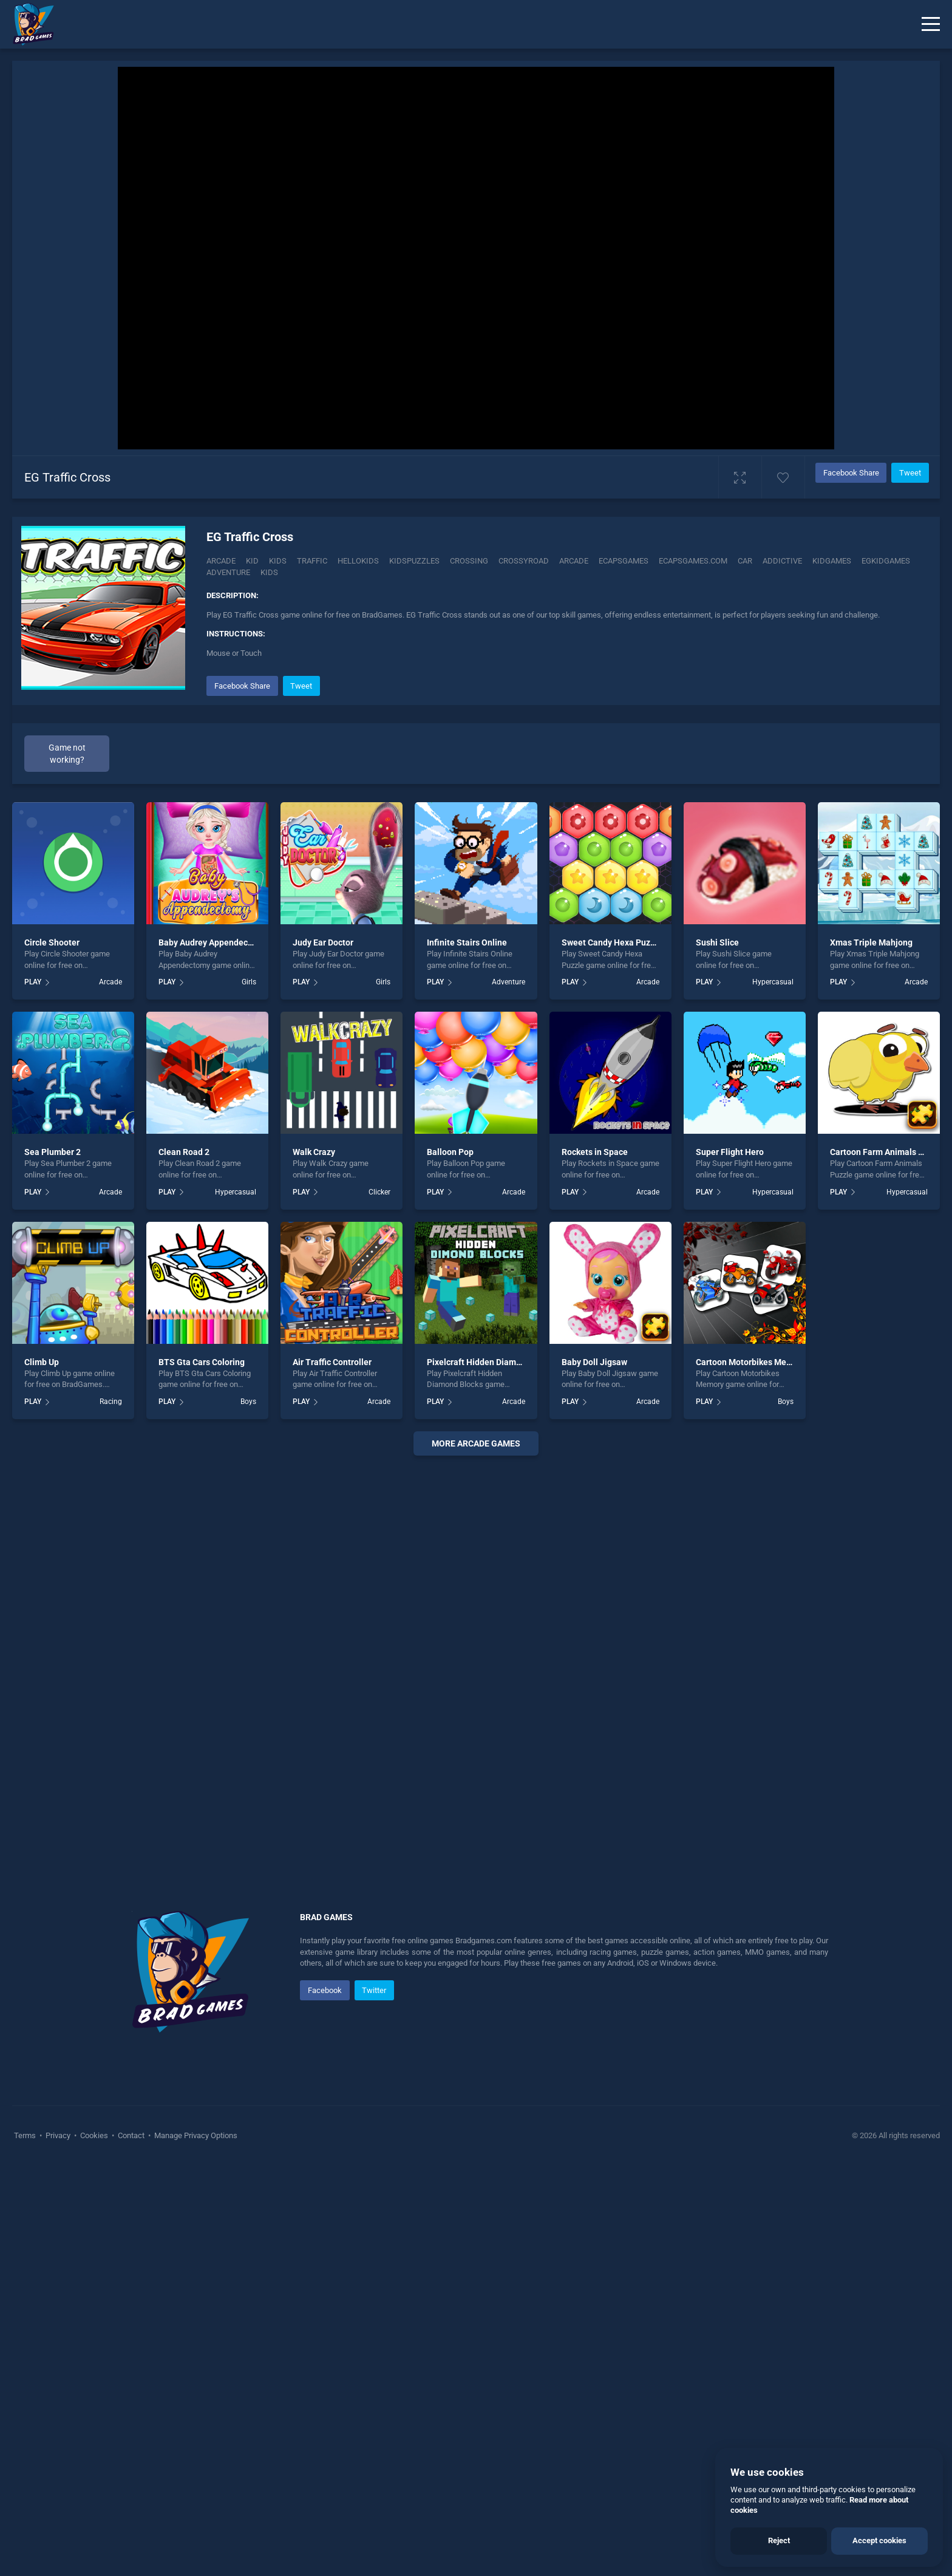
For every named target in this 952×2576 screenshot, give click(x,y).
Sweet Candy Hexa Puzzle (612, 1353)
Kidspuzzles (414, 560)
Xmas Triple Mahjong (871, 1353)
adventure (228, 572)
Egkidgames (886, 560)
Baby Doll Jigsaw (594, 1772)
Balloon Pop (450, 1562)
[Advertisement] (567, 758)
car (745, 560)
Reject (779, 2540)
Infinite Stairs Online (467, 1353)
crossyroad (523, 560)
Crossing (469, 560)
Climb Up (41, 1772)
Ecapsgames (623, 560)
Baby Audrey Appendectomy (212, 1353)
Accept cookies (879, 2540)
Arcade (221, 560)
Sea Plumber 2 (52, 1562)
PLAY (32, 1392)
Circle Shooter (52, 1353)
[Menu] (931, 24)
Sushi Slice (717, 1353)
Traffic (312, 560)
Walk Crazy (314, 1562)
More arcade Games (476, 1854)
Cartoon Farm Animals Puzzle (887, 1562)
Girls (249, 1392)
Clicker (379, 1602)
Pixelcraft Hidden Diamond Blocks (492, 1772)
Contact (131, 2545)
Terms (26, 2545)
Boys (248, 1812)
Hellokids (358, 560)
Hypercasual (773, 1392)
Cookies (94, 2545)
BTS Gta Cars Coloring (201, 1772)
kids (269, 572)
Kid (252, 560)
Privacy (58, 2545)
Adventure (508, 1392)
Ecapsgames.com (693, 560)
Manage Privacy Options (194, 2545)
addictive (782, 560)
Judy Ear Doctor (323, 1353)
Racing (111, 1812)
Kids (278, 560)
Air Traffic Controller (332, 1772)
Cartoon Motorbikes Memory (751, 1772)
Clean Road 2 (183, 1562)
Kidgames (831, 560)
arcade (573, 560)
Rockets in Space (595, 1562)
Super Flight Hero (730, 1562)
